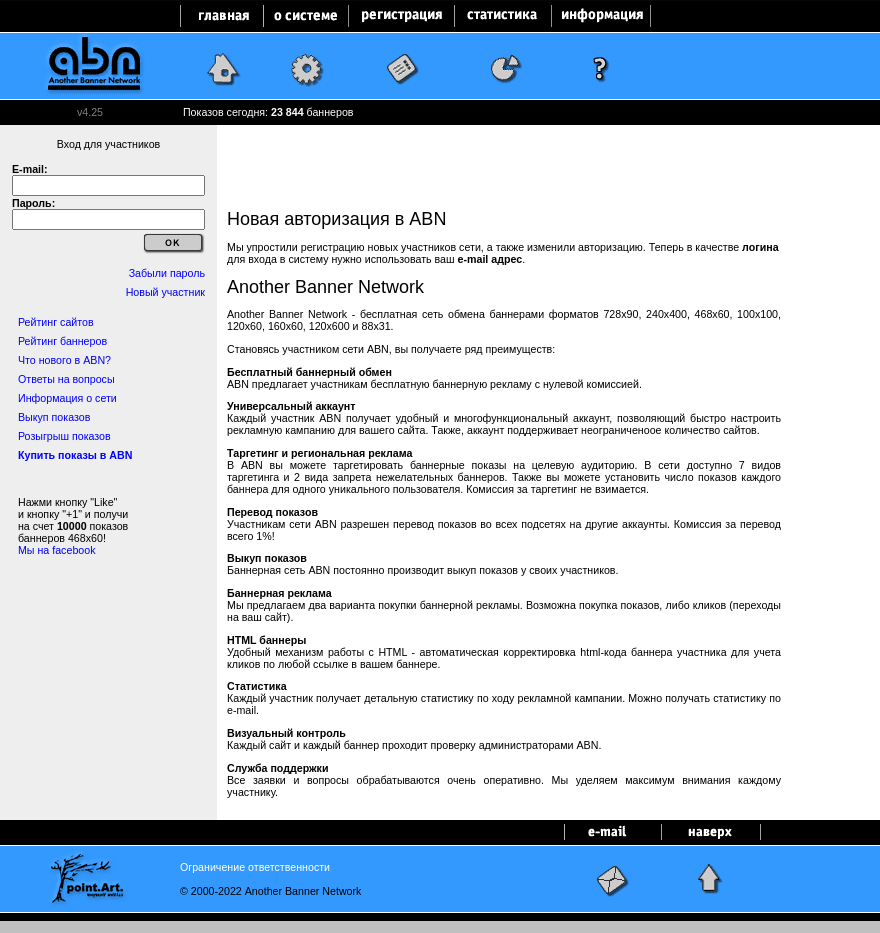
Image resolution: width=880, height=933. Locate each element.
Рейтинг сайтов (56, 322)
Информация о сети (67, 398)
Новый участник (165, 292)
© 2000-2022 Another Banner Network (270, 891)
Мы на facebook (57, 550)
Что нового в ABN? (64, 360)
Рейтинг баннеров (62, 341)
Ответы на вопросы (66, 379)
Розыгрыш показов (64, 436)
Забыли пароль (167, 273)
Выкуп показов (54, 417)
